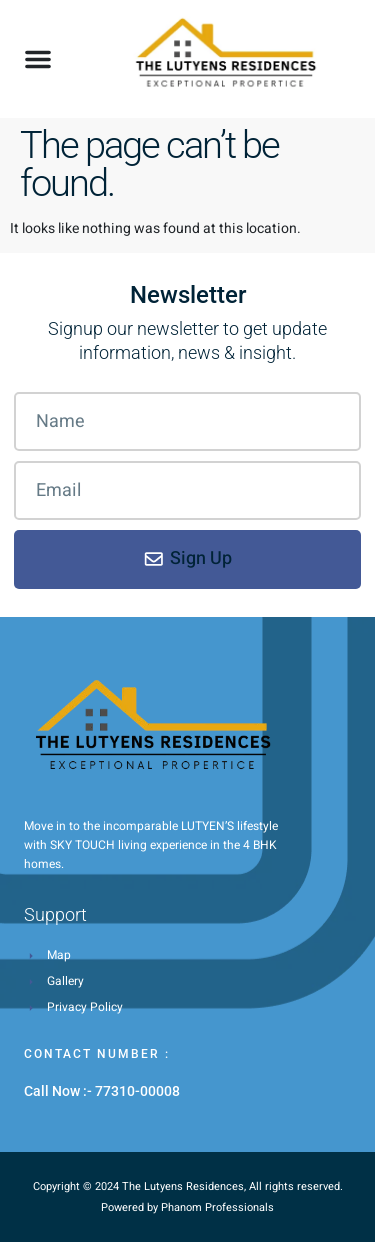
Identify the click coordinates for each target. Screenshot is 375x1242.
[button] (38, 59)
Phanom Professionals (217, 1207)
